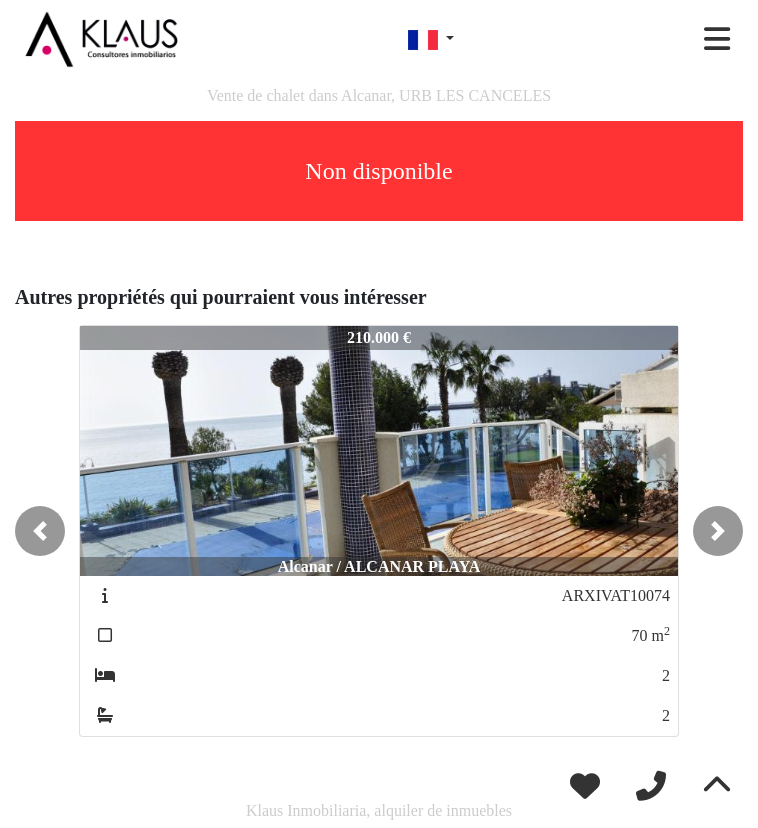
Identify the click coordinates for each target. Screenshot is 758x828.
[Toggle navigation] (717, 39)
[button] (40, 531)
